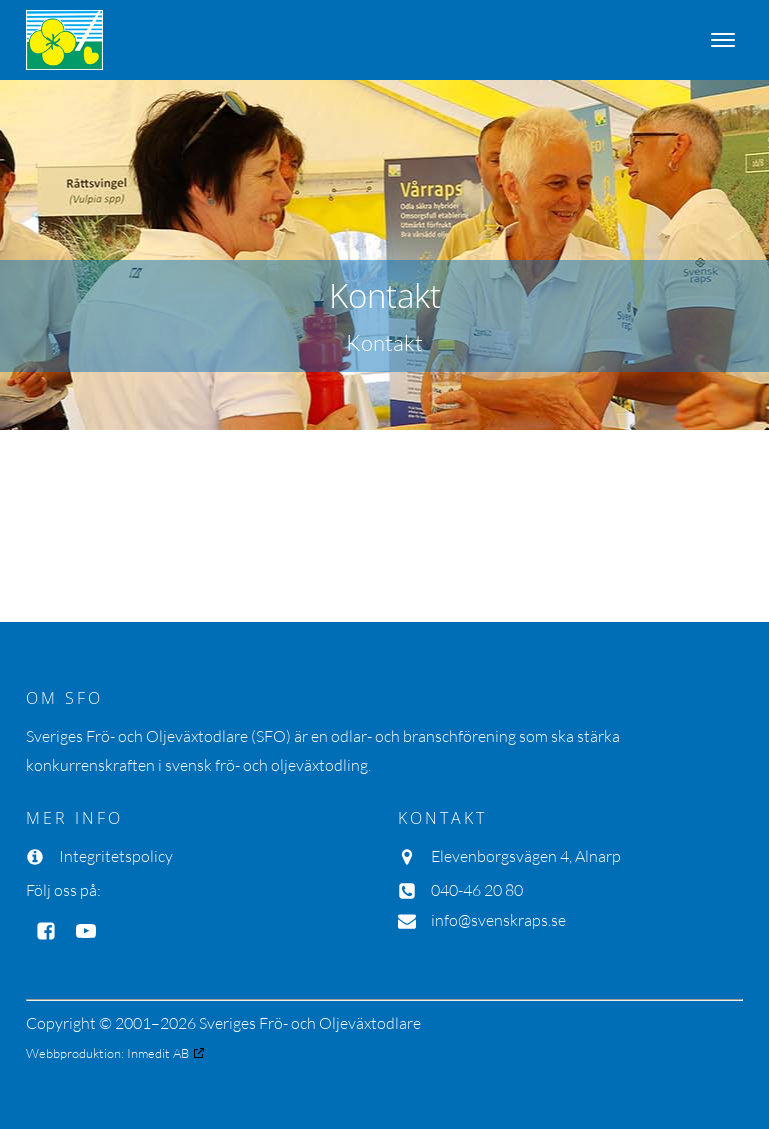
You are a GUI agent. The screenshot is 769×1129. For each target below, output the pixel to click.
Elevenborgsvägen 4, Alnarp (526, 856)
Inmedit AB (158, 1053)
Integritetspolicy (116, 856)
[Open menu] (723, 40)
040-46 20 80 (477, 890)
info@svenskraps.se (498, 920)
